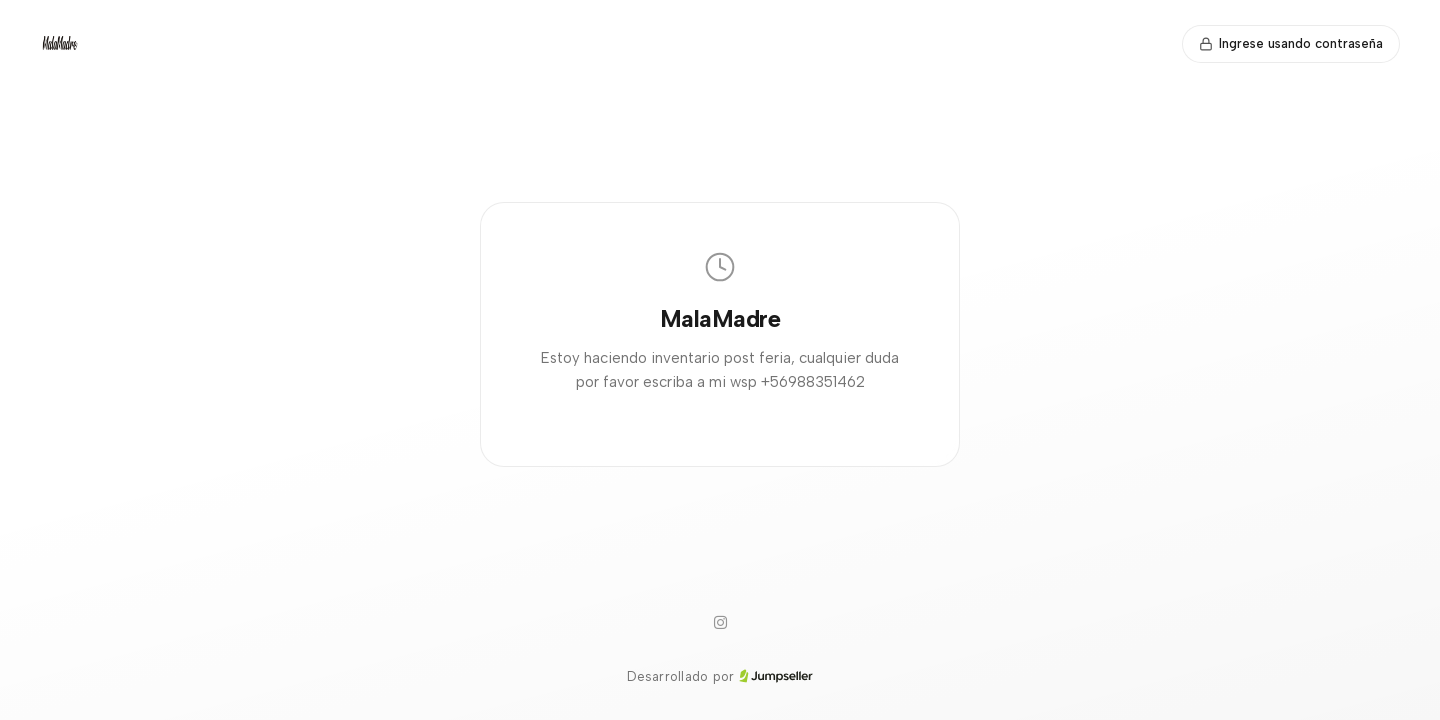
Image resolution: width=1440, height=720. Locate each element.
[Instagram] (720, 623)
